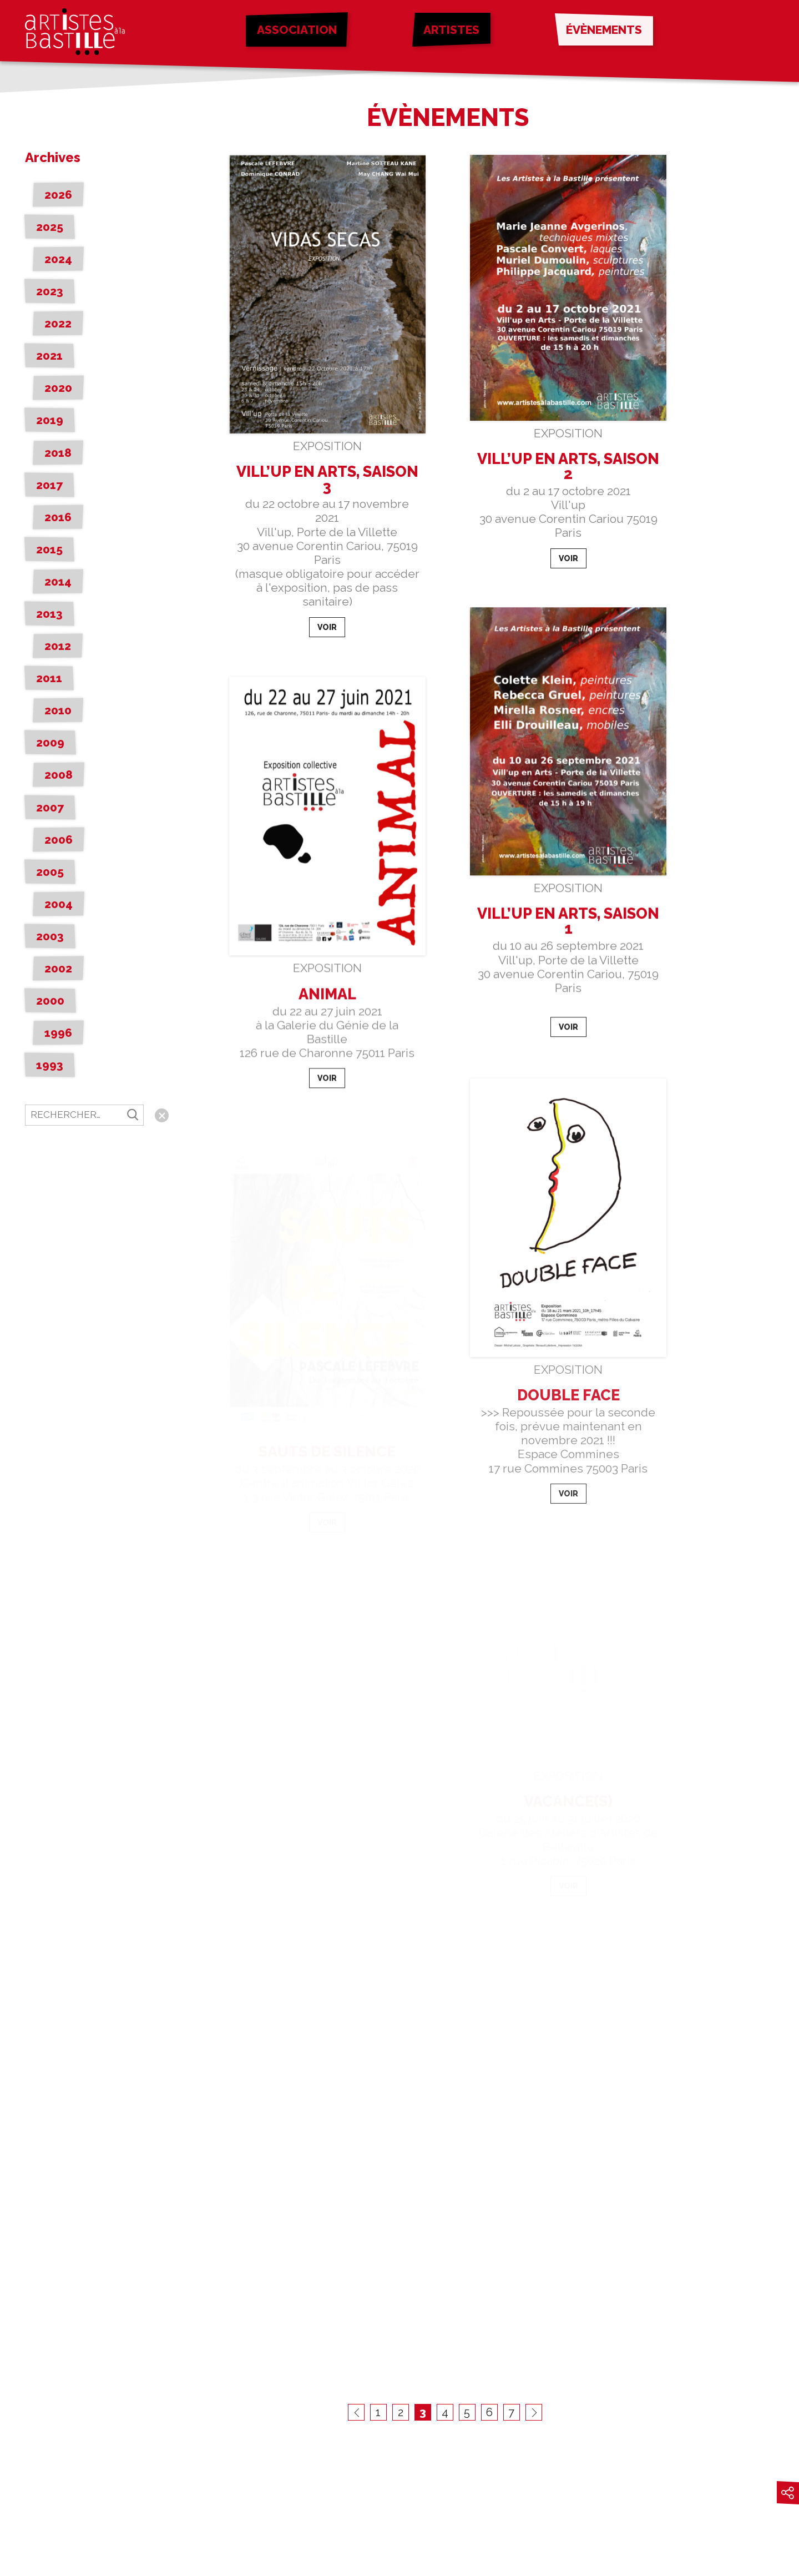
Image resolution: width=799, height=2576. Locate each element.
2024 (58, 259)
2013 (49, 614)
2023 (49, 291)
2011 (49, 678)
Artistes (451, 30)
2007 (50, 807)
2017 (49, 485)
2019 (49, 420)
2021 (49, 355)
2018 (58, 453)
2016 (58, 517)
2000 (50, 1000)
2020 (58, 388)
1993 (49, 1065)
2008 (58, 775)
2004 (58, 904)
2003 (50, 936)
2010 (58, 710)
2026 (58, 194)
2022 (58, 323)
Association (297, 30)
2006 (58, 839)
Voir (327, 627)
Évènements (604, 30)
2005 (50, 872)
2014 (58, 581)
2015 (49, 549)
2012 (57, 646)
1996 (58, 1033)
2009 (50, 742)
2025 (49, 227)
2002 (58, 968)
